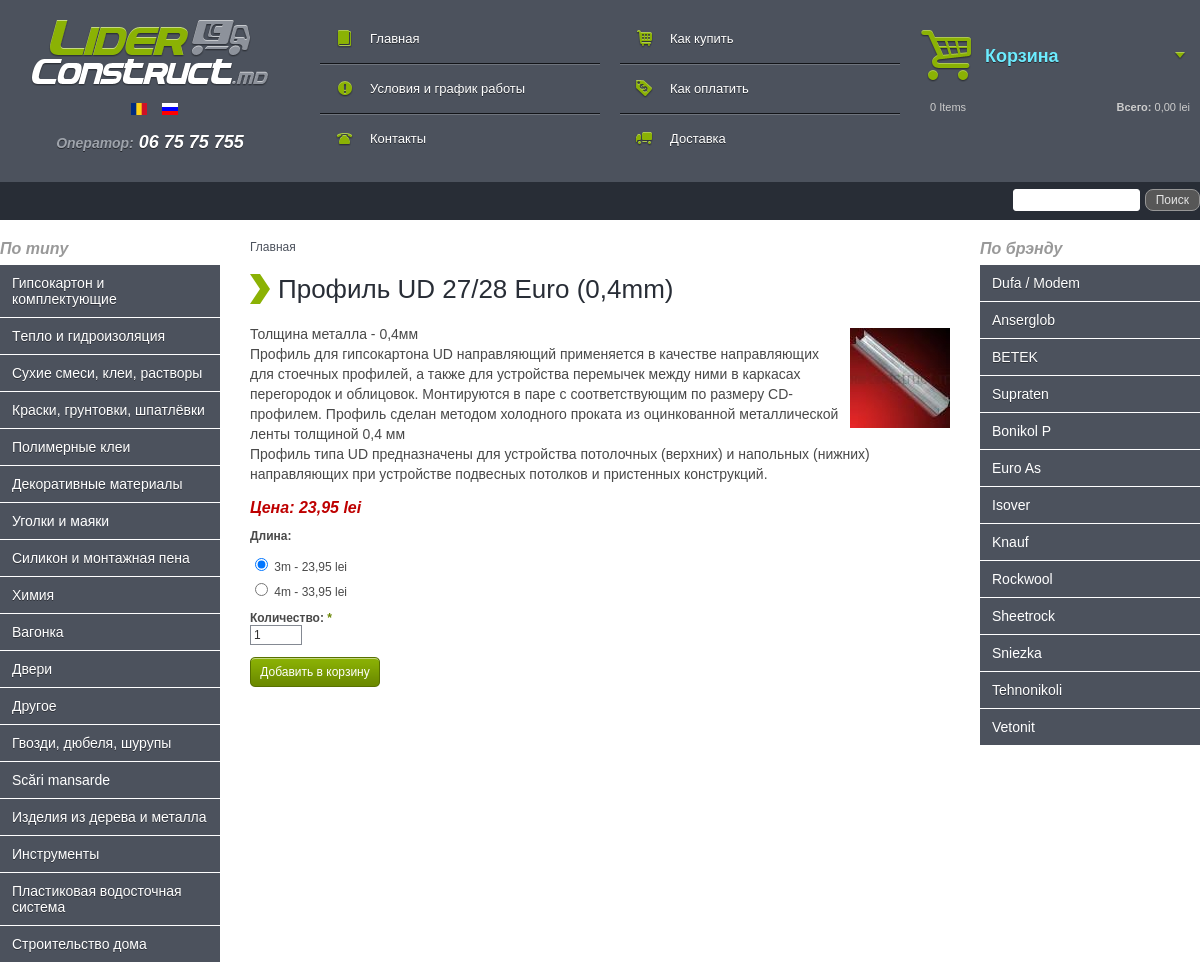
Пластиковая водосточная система (97, 899)
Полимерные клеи (71, 447)
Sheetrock (1023, 616)
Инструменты (55, 854)
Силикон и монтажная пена (101, 558)
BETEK (1015, 357)
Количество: (291, 618)
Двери (32, 669)
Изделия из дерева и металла (109, 817)
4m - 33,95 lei (301, 592)
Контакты (398, 138)
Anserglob (1023, 320)
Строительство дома (79, 944)
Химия (33, 595)
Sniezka (1017, 653)
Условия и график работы (447, 88)
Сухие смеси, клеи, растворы (107, 373)
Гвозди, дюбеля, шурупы (91, 743)
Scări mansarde (61, 780)
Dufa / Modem (1036, 283)
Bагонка (38, 632)
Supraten (1020, 394)
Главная (394, 38)
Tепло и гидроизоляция (88, 336)
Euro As (1016, 468)
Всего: (1133, 107)
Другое (34, 706)
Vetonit (1013, 727)
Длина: (270, 536)
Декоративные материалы (97, 484)
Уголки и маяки (60, 521)
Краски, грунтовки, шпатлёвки (108, 410)
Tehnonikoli (1027, 690)
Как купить (701, 38)
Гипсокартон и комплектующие (64, 291)
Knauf (1010, 542)
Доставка (698, 138)
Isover (1011, 505)
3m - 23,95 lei (301, 567)
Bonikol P (1021, 431)
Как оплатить (709, 88)
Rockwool (1022, 579)
